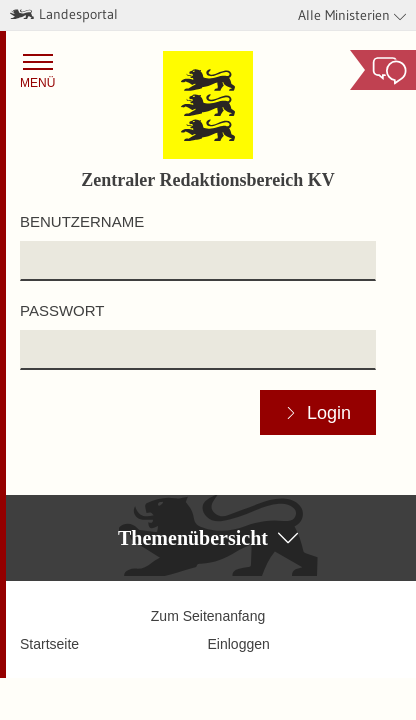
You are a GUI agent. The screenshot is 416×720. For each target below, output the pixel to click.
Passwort (62, 310)
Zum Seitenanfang (208, 616)
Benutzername (82, 221)
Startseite (49, 644)
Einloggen (239, 644)
